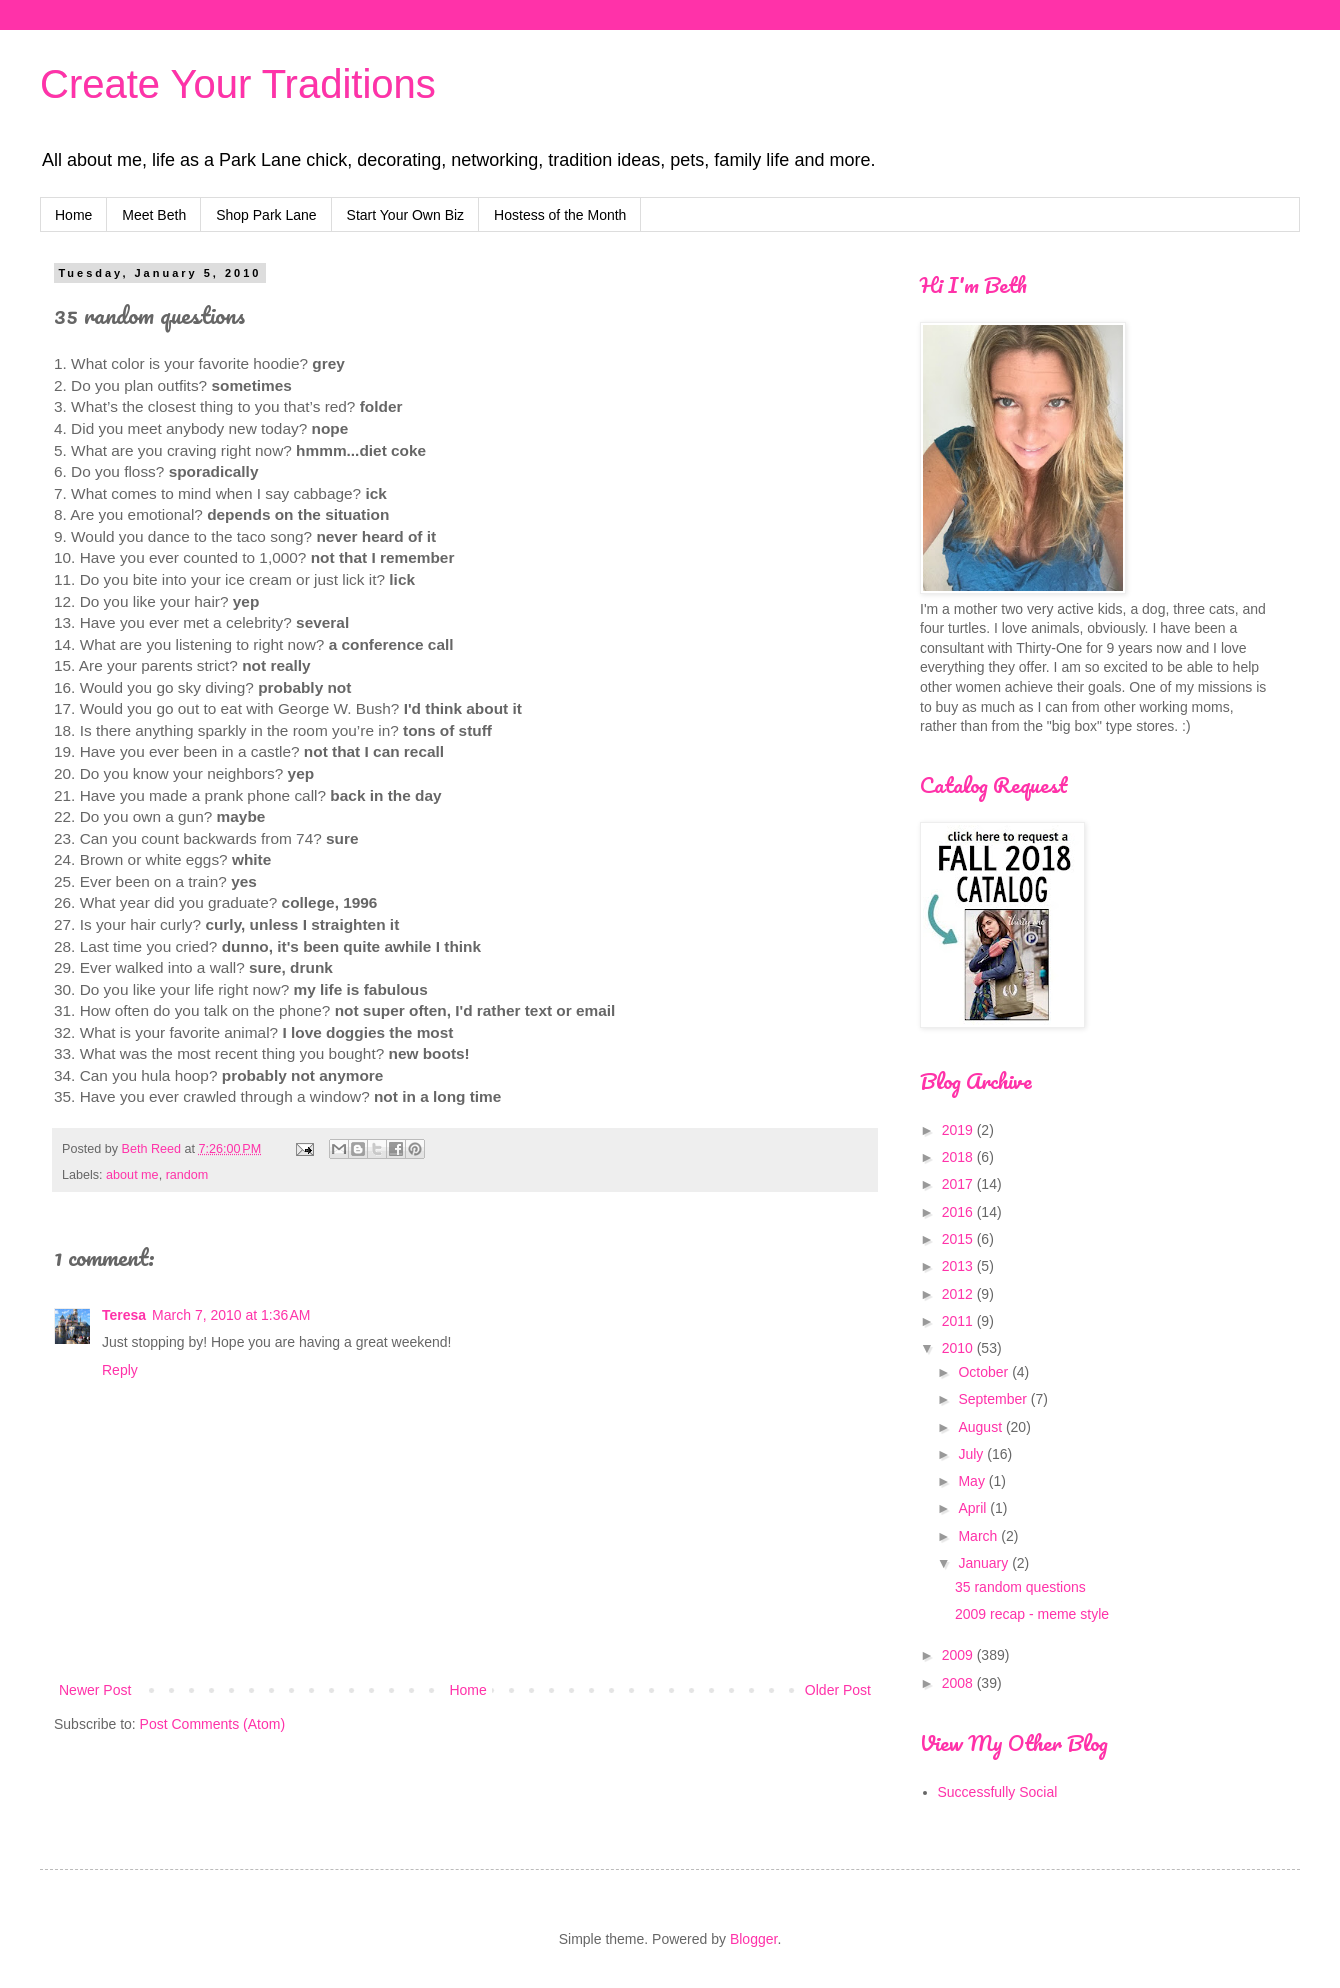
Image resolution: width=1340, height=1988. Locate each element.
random (187, 1175)
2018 (959, 1157)
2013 (959, 1266)
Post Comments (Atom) (212, 1724)
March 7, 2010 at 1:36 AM (231, 1315)
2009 (959, 1655)
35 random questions (1020, 1587)
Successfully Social (998, 1792)
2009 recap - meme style (1032, 1614)
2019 (959, 1130)
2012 (959, 1294)
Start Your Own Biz (406, 215)
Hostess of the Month (560, 215)
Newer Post (95, 1690)
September (994, 1399)
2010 (959, 1348)
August (981, 1427)
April (974, 1508)
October (985, 1372)
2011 (959, 1321)
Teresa (124, 1315)
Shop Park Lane (266, 215)
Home (73, 215)
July (972, 1454)
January (985, 1563)
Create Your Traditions (238, 84)
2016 (959, 1212)
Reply (120, 1370)
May (973, 1481)
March (979, 1536)
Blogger (753, 1939)
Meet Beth (154, 215)
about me (132, 1175)
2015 (959, 1239)
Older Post (838, 1690)
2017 (959, 1184)
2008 (959, 1683)
